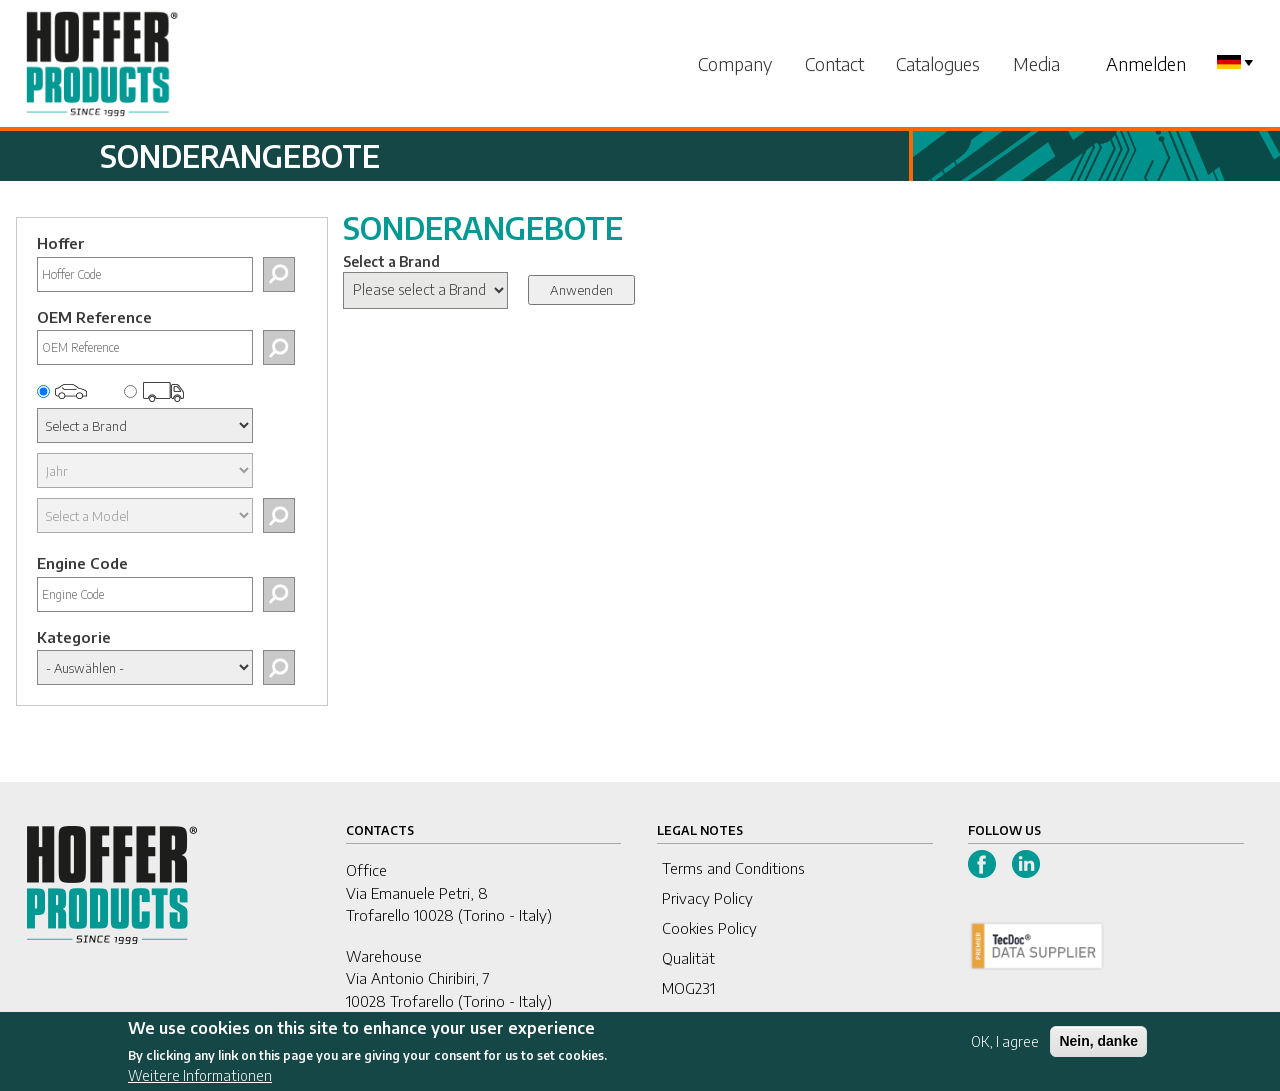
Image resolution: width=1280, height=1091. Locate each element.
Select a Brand (391, 261)
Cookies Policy (709, 928)
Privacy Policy (707, 898)
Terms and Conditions (733, 868)
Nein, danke (1098, 1047)
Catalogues (938, 63)
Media (1036, 63)
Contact (834, 63)
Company (735, 63)
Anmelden (1146, 63)
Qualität (688, 958)
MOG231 (688, 988)
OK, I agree (1005, 1047)
